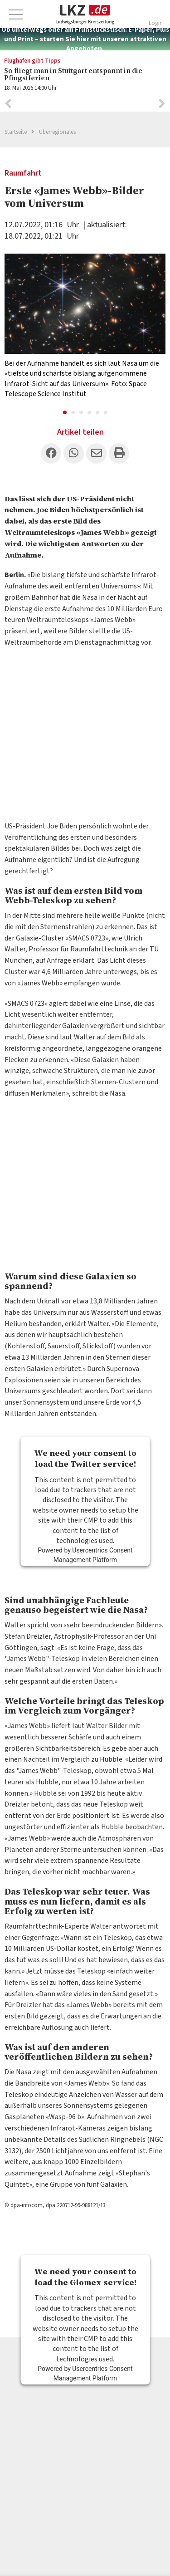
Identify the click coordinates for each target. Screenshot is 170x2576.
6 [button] (106, 413)
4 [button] (89, 413)
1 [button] (65, 413)
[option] (85, 326)
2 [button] (73, 413)
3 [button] (81, 413)
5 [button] (98, 413)
